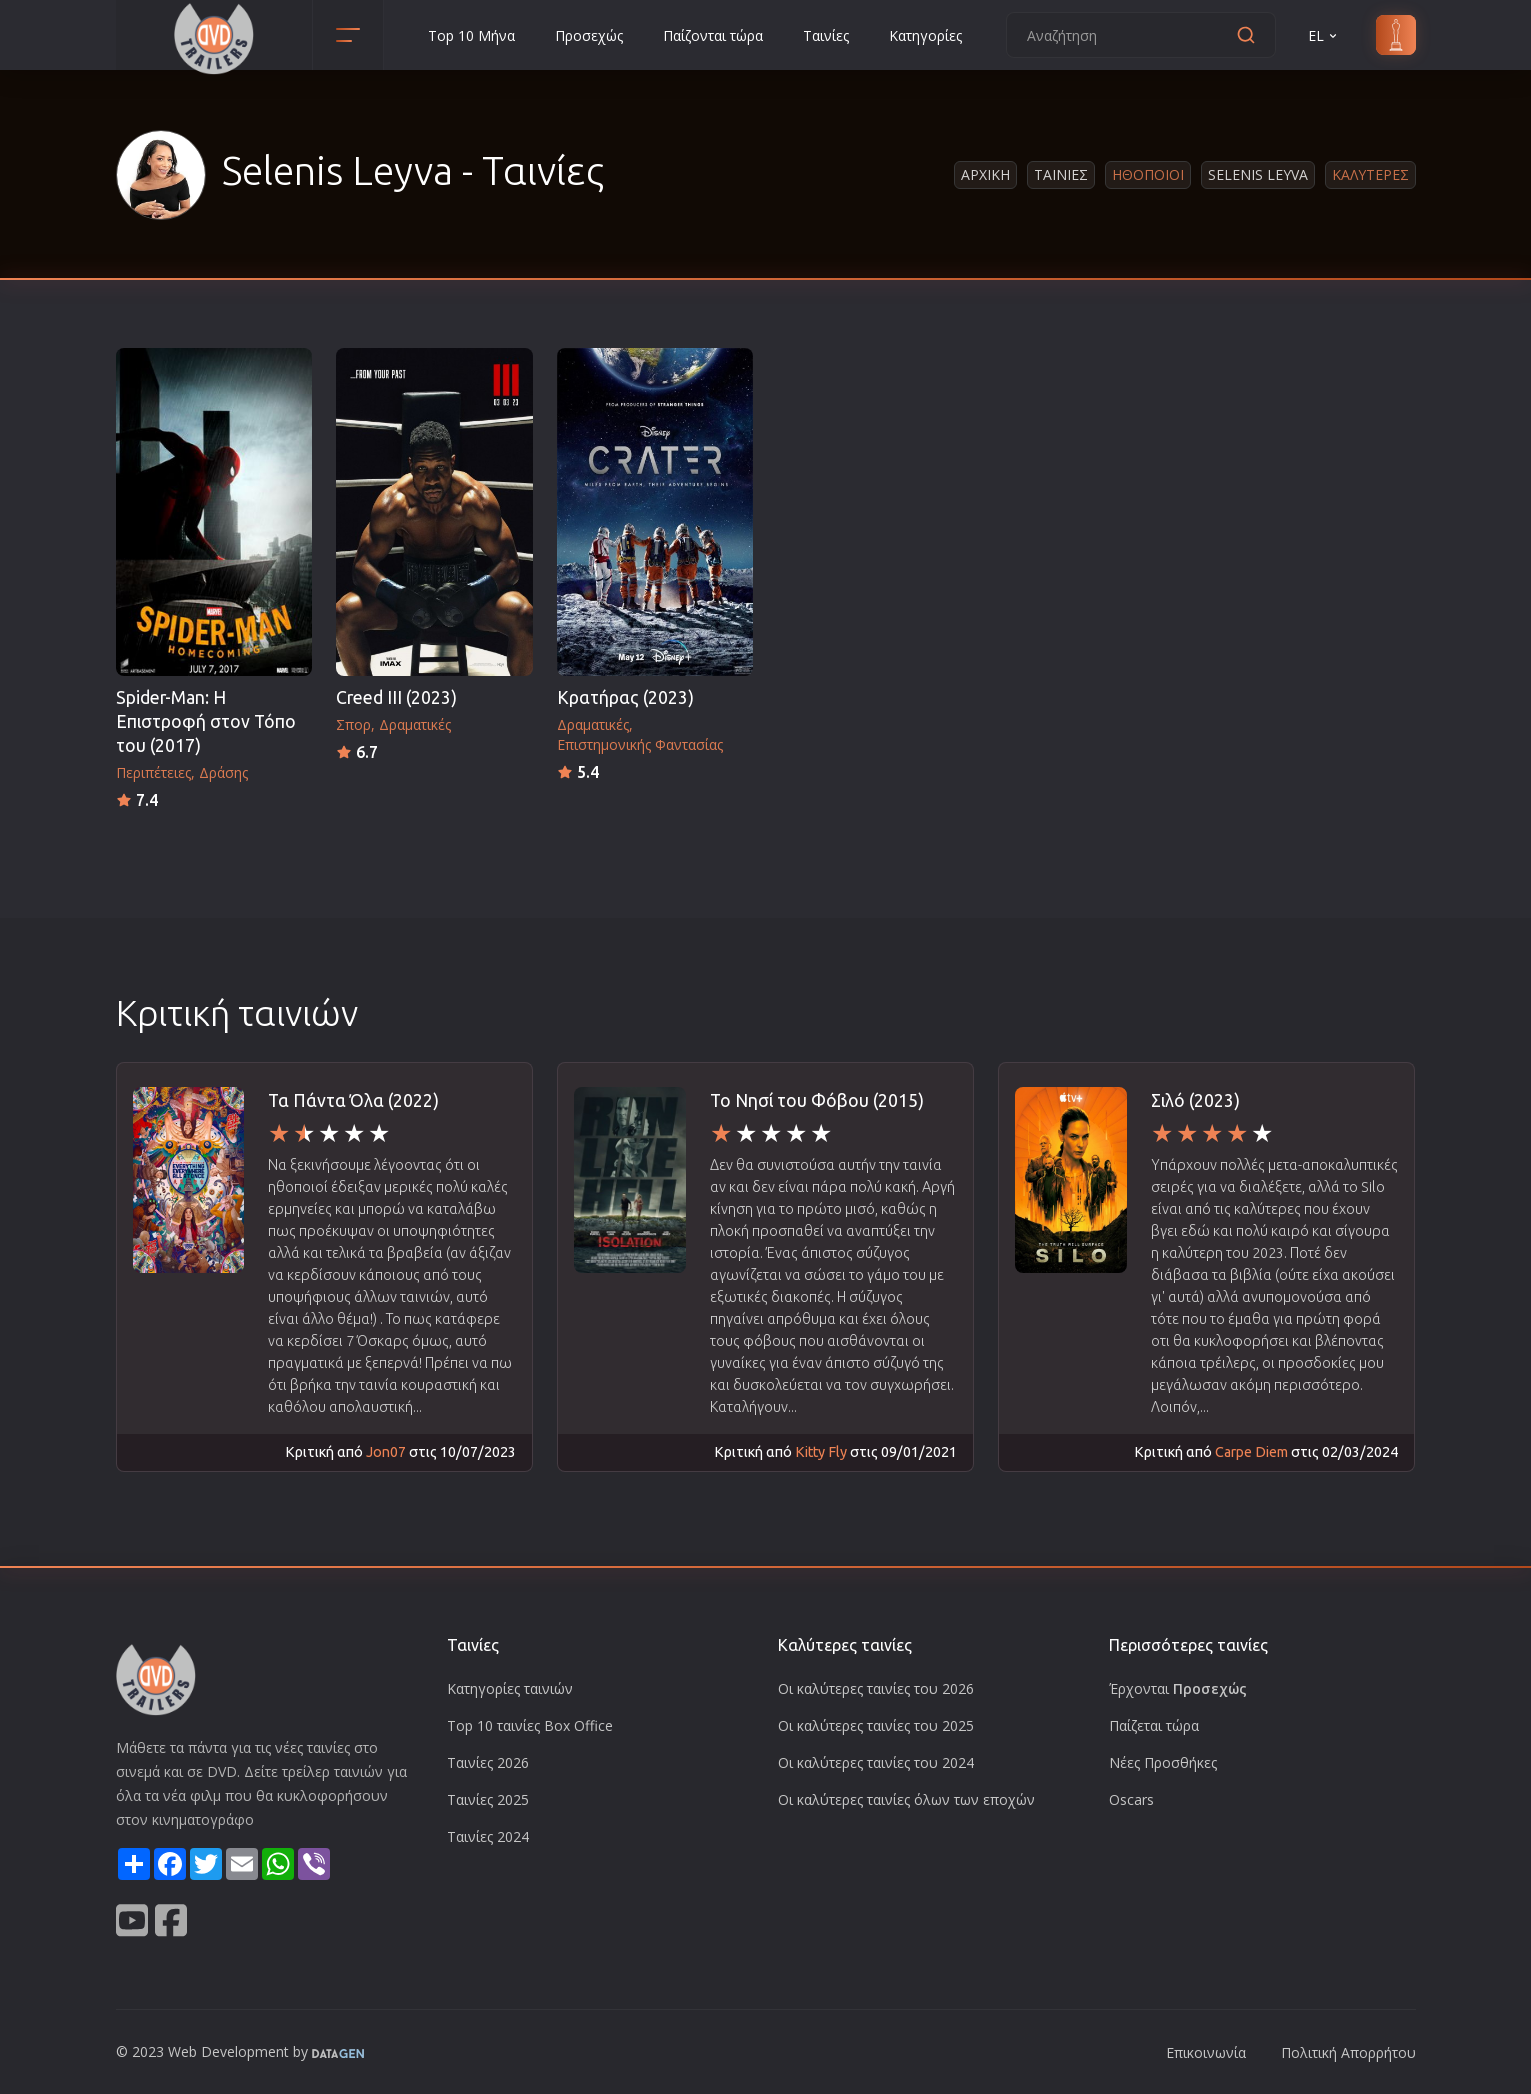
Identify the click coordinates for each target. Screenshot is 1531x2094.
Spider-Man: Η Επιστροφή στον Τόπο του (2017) (206, 721)
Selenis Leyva (1258, 174)
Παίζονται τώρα (713, 35)
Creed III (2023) (396, 697)
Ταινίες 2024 (488, 1836)
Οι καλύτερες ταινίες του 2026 (876, 1688)
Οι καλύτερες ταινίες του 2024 (876, 1762)
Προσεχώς (589, 35)
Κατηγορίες (925, 35)
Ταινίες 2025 (488, 1799)
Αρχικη (985, 174)
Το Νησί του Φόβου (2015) (817, 1100)
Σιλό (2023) (1195, 1100)
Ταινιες (1061, 174)
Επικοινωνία (1206, 2052)
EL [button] (1324, 35)
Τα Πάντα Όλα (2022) (353, 1100)
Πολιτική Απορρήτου (1348, 2052)
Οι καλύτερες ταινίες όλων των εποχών (906, 1799)
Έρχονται (1178, 1688)
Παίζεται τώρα (1154, 1725)
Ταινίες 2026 (488, 1762)
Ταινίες (826, 35)
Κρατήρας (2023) (625, 697)
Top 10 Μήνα (471, 35)
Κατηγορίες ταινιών (510, 1688)
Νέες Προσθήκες (1163, 1762)
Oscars (1131, 1799)
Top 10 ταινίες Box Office (530, 1725)
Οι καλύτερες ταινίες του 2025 (876, 1725)
